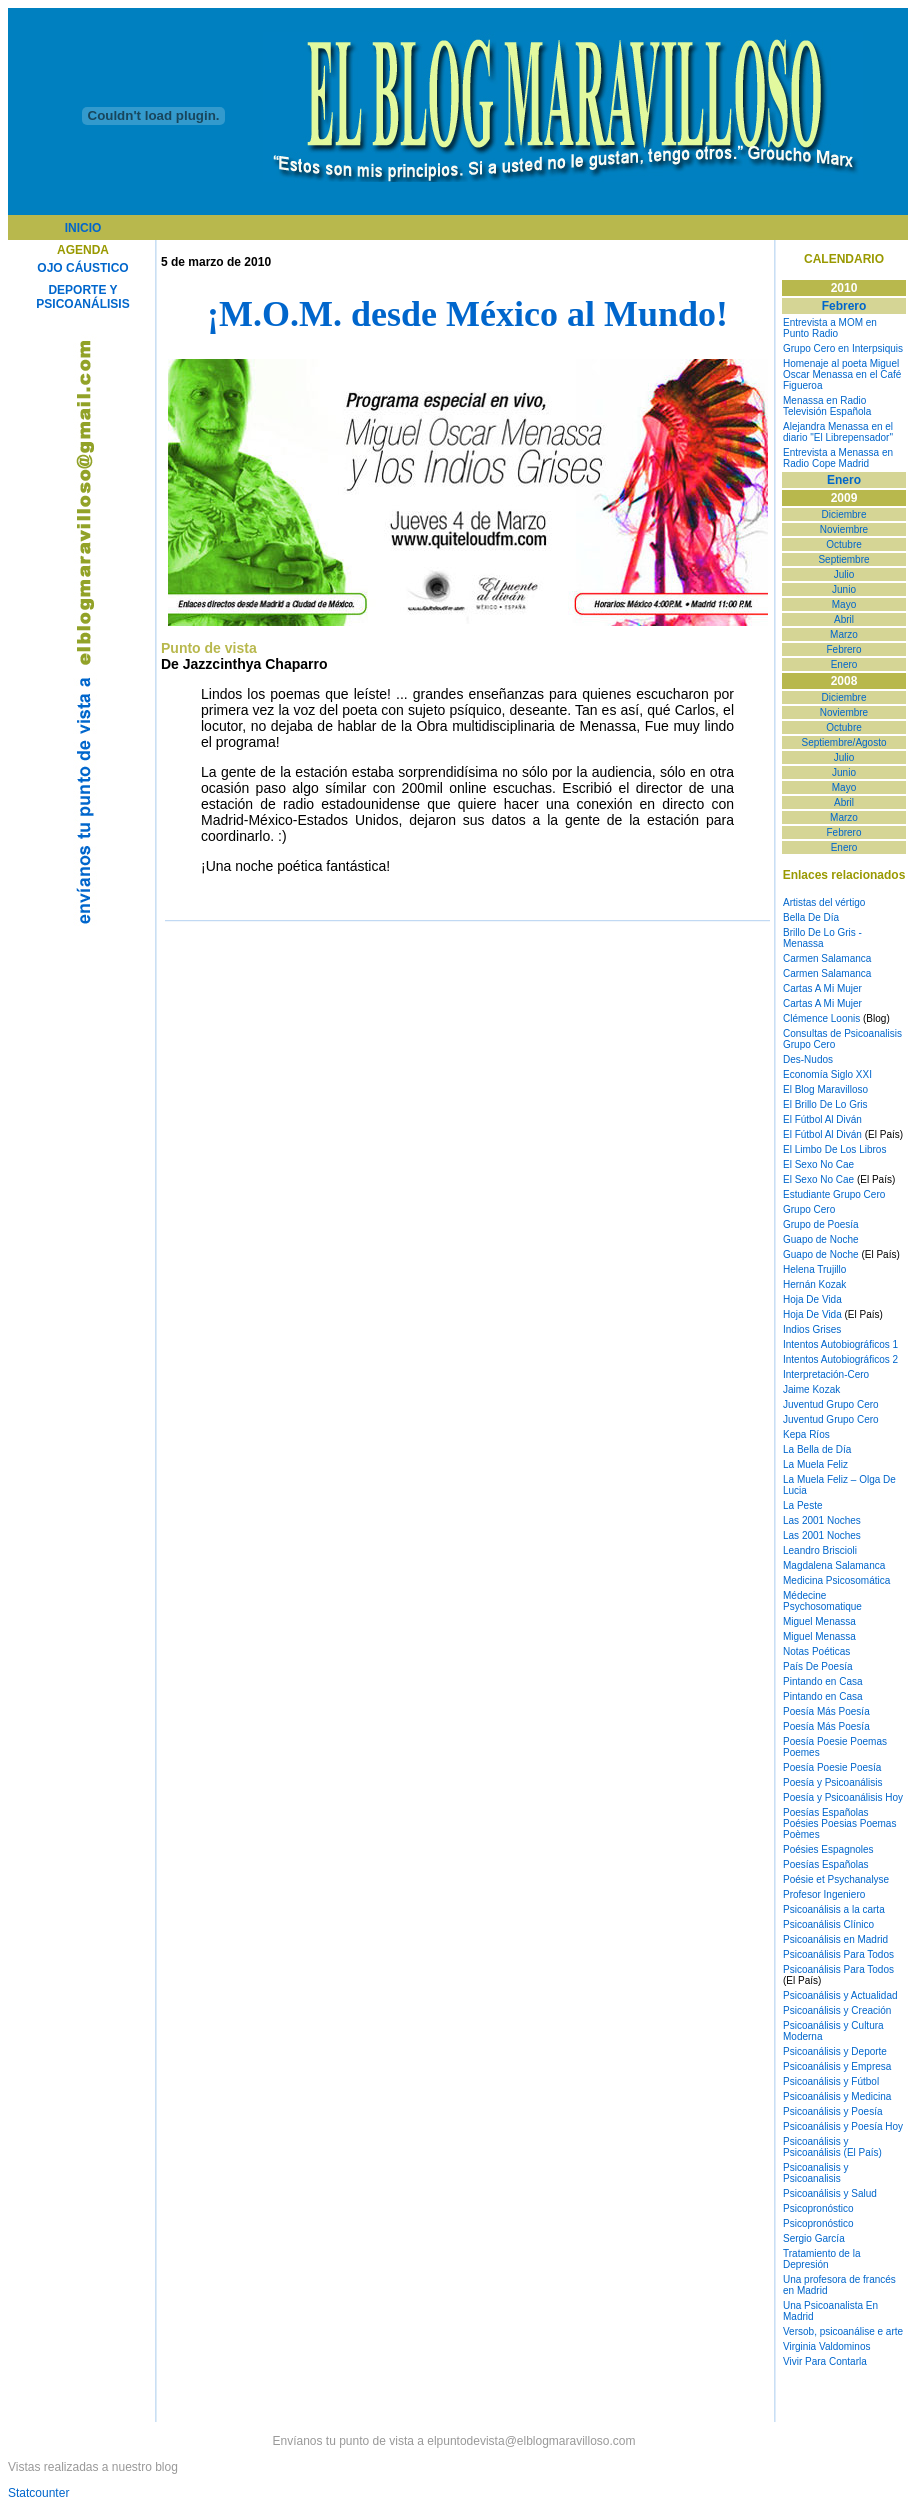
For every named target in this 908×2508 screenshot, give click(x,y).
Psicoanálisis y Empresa (837, 2066)
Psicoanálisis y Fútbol (831, 2081)
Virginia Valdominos (826, 2346)
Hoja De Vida (812, 1299)
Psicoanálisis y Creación (837, 2010)
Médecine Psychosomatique (822, 1601)
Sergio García (814, 2238)
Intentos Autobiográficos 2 (840, 1359)
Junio (844, 589)
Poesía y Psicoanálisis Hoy (843, 1797)
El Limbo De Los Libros (834, 1149)
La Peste (802, 1505)
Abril (844, 619)
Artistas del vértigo (824, 902)
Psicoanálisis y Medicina (837, 2096)
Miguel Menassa (819, 1621)
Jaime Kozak (811, 1389)
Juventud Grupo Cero (831, 1404)
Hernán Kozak (814, 1284)
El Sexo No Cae (818, 1164)
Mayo (844, 604)
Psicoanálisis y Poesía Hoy (843, 2126)
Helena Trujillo (814, 1269)
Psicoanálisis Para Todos (838, 1954)
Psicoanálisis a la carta (834, 1909)
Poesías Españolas (826, 1812)
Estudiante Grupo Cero (834, 1194)
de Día (835, 1449)
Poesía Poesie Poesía (832, 1767)
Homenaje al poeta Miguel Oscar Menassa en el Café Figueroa (842, 374)
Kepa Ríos (806, 1434)
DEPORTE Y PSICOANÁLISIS (82, 297)
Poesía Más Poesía (826, 1711)
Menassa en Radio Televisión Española (827, 406)
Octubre (844, 544)
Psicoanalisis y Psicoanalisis (816, 2173)
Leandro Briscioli (820, 1550)
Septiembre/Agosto (843, 742)
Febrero (843, 649)
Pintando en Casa (823, 1681)
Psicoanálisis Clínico (828, 1924)
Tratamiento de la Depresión (821, 2259)
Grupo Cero (809, 1209)
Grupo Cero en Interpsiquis (843, 348)
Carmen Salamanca (827, 958)
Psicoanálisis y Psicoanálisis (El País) (832, 2147)
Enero (844, 664)
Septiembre (843, 559)
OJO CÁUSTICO (82, 268)
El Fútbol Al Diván (822, 1119)
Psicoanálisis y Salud (830, 2193)
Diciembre (843, 514)
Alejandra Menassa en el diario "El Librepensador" (838, 432)
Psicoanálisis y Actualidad (840, 1995)
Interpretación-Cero (826, 1374)
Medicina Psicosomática (836, 1580)
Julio (844, 574)
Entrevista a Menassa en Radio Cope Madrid (838, 458)
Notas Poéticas (816, 1651)
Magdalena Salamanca (834, 1565)
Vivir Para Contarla (825, 2361)
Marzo (844, 634)
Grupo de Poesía (821, 1224)
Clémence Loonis (821, 1018)
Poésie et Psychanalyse (836, 1879)
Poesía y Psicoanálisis (833, 1782)
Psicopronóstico (818, 2208)
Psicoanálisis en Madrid (835, 1939)
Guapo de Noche (821, 1239)
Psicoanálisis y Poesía (833, 2111)
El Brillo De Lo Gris (825, 1104)
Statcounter (38, 2493)
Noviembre (844, 529)
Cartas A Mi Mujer (822, 988)
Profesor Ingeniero (824, 1894)
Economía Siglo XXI (827, 1074)
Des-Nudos (808, 1059)
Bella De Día (811, 917)
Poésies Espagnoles (828, 1849)
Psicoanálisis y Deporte (835, 2051)
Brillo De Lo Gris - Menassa (822, 938)
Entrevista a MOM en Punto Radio (830, 328)
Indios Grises (812, 1329)
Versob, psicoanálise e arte (843, 2331)
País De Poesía (817, 1666)
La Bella (801, 1449)
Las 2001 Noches (822, 1520)
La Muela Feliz (815, 1464)
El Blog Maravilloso (825, 1089)
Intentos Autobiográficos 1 (840, 1344)
